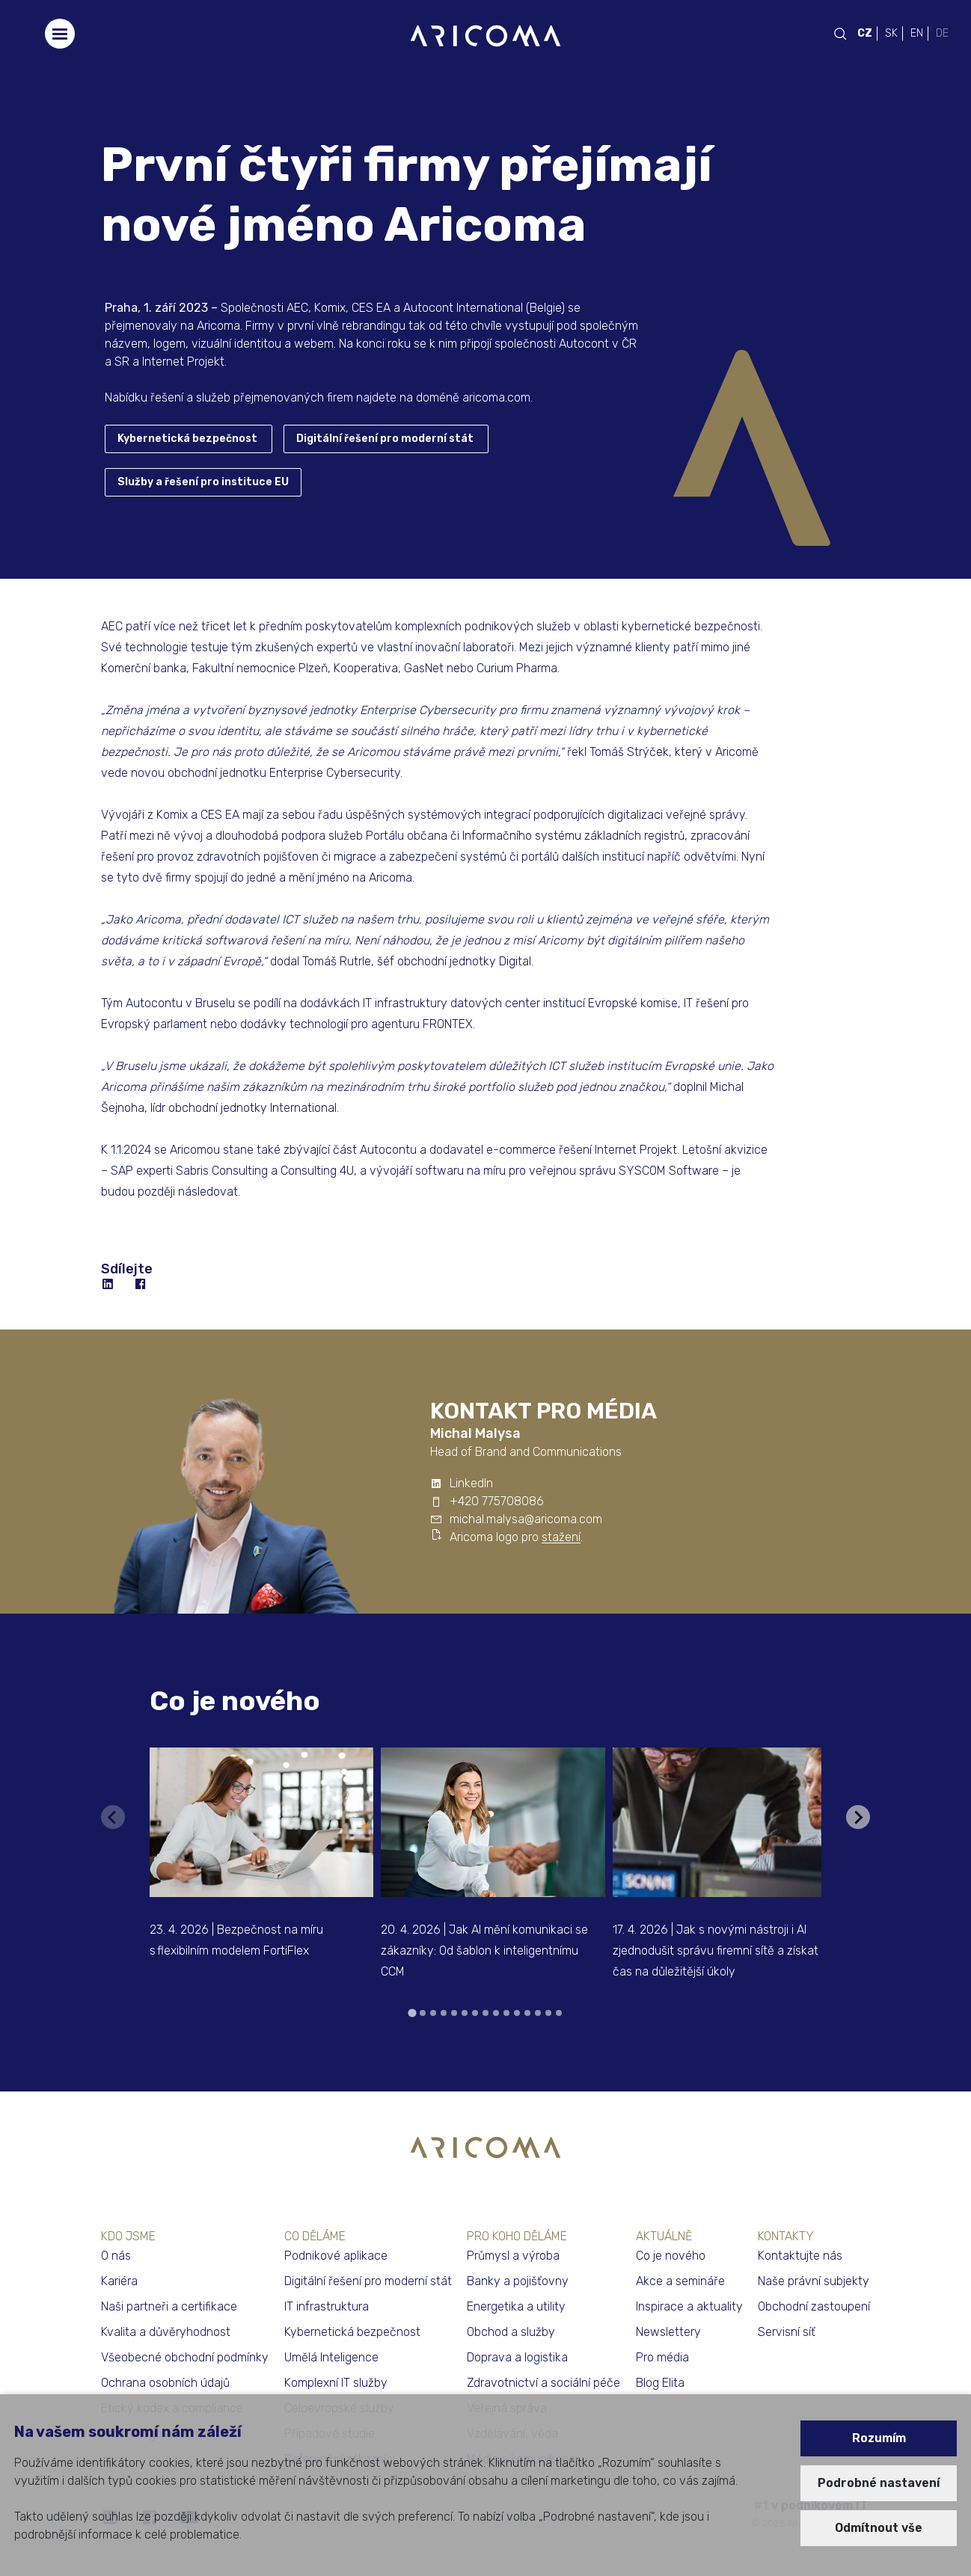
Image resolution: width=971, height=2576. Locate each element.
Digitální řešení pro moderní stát (385, 438)
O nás (116, 2255)
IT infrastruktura (326, 2306)
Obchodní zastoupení (814, 2306)
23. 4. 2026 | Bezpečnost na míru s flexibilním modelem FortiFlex (236, 1940)
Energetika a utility (516, 2306)
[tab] (412, 2012)
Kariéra (119, 2281)
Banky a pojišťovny (518, 2281)
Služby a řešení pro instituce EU (203, 482)
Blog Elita (660, 2383)
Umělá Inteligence (331, 2357)
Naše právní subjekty (813, 2281)
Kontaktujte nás (800, 2255)
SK (891, 33)
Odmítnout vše (878, 2528)
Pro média (662, 2357)
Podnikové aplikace (336, 2255)
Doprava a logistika (517, 2357)
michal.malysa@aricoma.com (526, 1519)
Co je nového (235, 1701)
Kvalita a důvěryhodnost (165, 2332)
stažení (561, 1537)
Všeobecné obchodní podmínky (185, 2357)
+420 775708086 (497, 1501)
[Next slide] (858, 1817)
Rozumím (879, 2438)
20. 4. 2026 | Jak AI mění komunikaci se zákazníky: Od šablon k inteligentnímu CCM (484, 1950)
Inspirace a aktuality (689, 2306)
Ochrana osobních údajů (165, 2383)
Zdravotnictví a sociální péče (543, 2383)
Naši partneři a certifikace (169, 2306)
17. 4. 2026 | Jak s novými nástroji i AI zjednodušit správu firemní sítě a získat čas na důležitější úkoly (715, 1950)
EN (916, 33)
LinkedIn (471, 1483)
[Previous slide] (113, 1817)
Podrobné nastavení (879, 2483)
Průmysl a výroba (513, 2255)
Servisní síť (786, 2332)
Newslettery (668, 2332)
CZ (864, 33)
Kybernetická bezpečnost (187, 438)
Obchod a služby (511, 2332)
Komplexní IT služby (336, 2383)
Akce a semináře (680, 2281)
